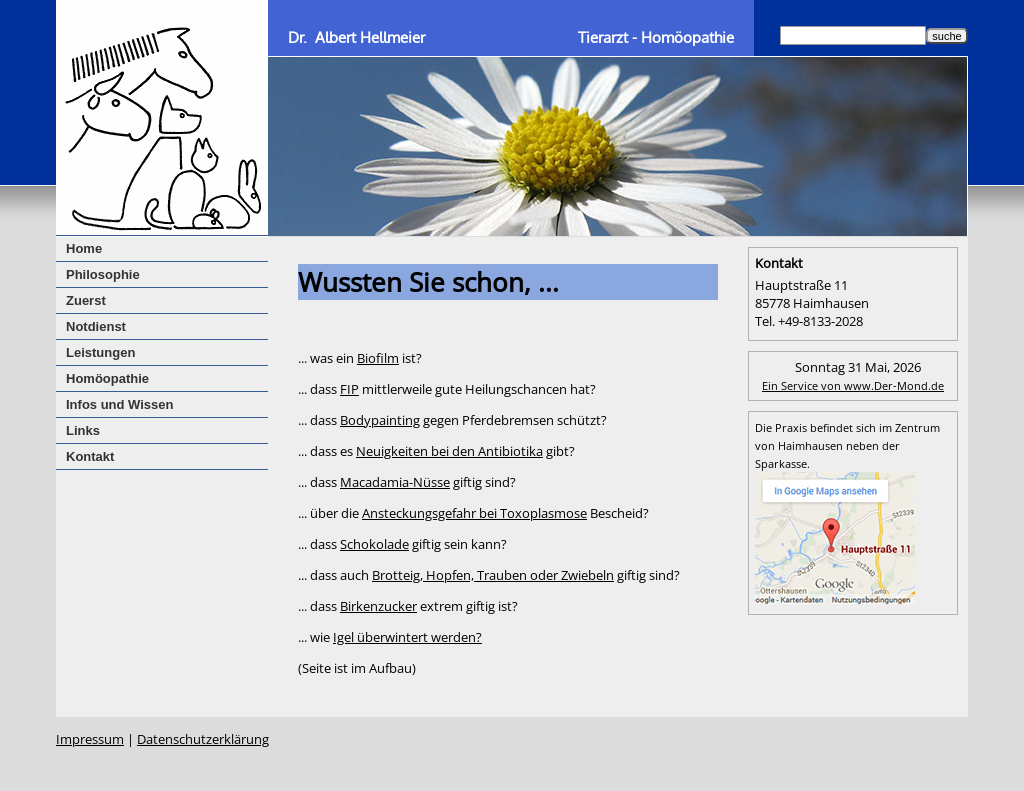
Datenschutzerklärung (203, 739)
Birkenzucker (378, 606)
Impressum (90, 739)
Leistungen (100, 352)
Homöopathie (107, 378)
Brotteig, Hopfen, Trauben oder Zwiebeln (493, 575)
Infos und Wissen (120, 404)
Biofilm (378, 358)
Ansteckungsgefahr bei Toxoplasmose (474, 513)
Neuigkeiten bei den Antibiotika (449, 451)
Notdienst (96, 326)
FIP (349, 389)
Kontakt (90, 456)
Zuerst (86, 300)
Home (84, 248)
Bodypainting (380, 420)
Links (83, 430)
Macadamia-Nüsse (395, 482)
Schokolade (374, 544)
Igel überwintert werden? (407, 637)
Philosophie (103, 274)
